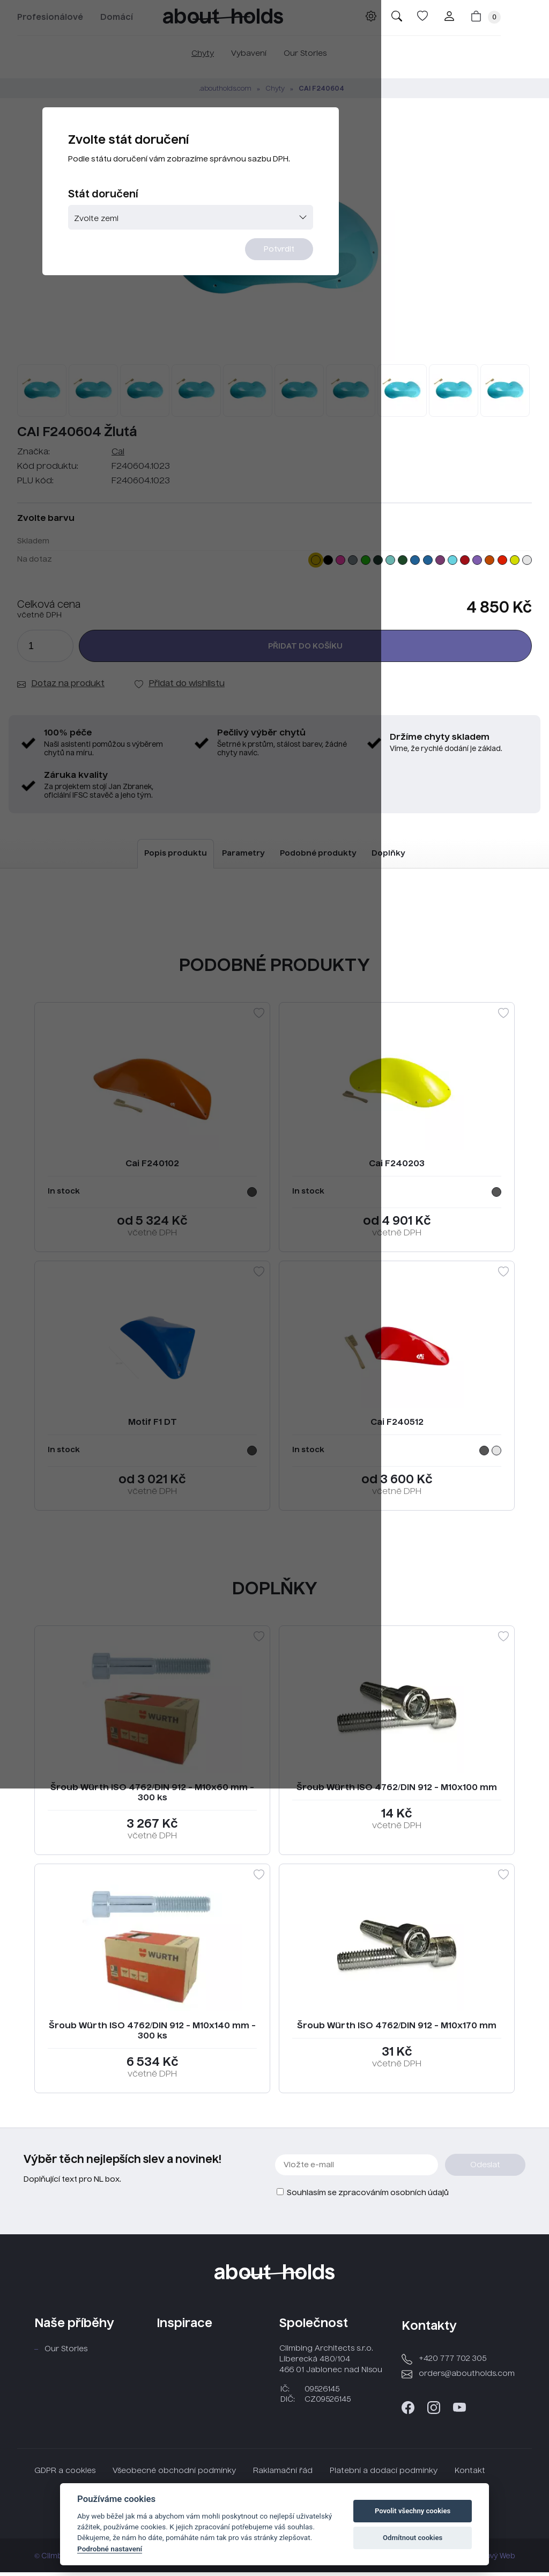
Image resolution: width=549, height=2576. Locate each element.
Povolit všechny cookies (412, 2511)
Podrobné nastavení (109, 2548)
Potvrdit (340, 309)
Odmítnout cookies (412, 2538)
